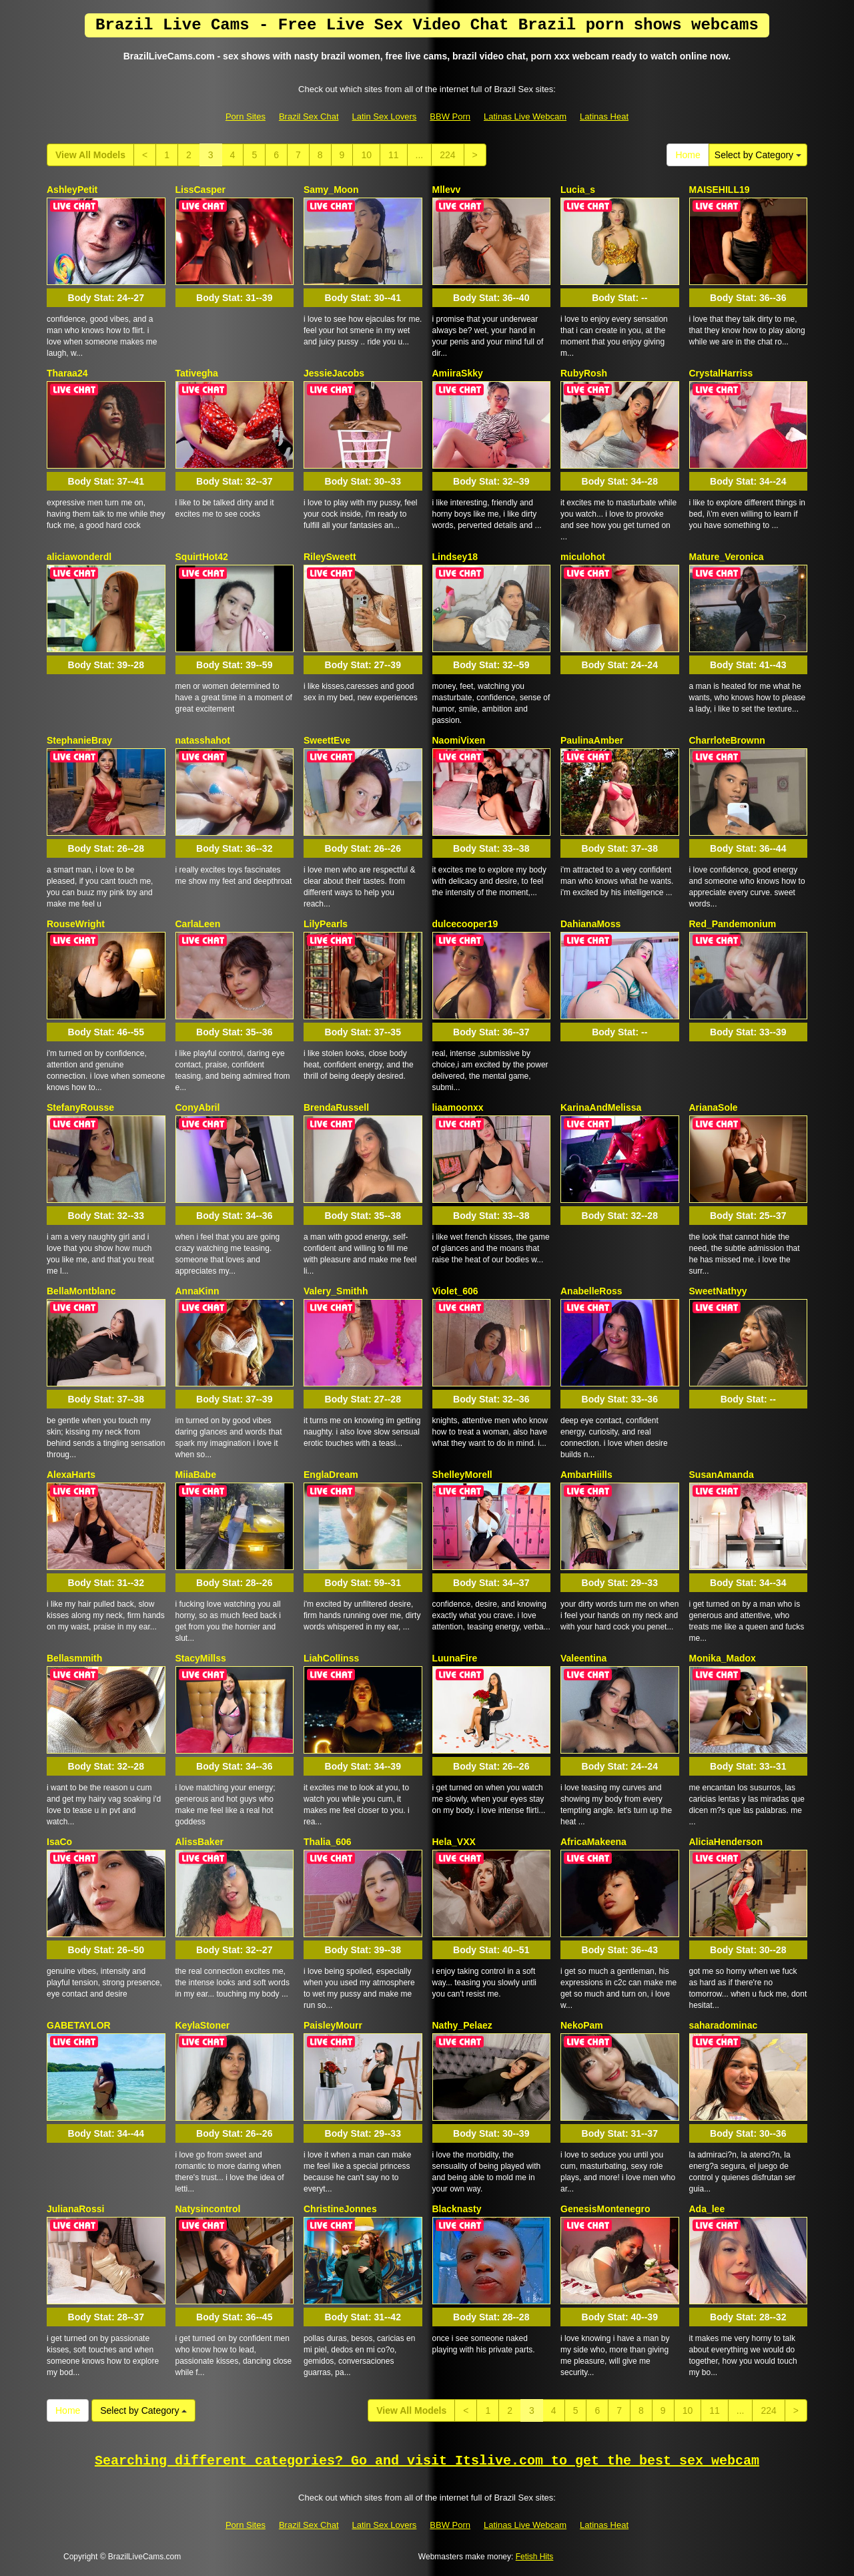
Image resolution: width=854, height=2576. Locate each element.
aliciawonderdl (79, 556)
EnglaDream (331, 1474)
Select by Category (758, 155)
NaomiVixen (459, 740)
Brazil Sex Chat (309, 116)
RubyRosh (583, 373)
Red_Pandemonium (733, 924)
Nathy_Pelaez (462, 2025)
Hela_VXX (454, 1841)
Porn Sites (246, 116)
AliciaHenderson (726, 1841)
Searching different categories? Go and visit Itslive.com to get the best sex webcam (427, 2461)
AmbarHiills (586, 1474)
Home (687, 155)
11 (393, 155)
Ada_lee (707, 2209)
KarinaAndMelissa (600, 1107)
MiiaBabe (195, 1474)
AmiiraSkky (457, 373)
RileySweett (330, 556)
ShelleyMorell (462, 1474)
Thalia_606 (328, 1841)
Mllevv (446, 189)
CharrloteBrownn (727, 740)
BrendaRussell (336, 1107)
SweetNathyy (718, 1291)
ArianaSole (713, 1107)
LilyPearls (326, 924)
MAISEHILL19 (719, 189)
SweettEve (327, 740)
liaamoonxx (458, 1107)
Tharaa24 (67, 373)
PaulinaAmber (591, 740)
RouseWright (76, 924)
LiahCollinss (331, 1658)
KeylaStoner (202, 2025)
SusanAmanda (721, 1474)
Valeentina (583, 1658)
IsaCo (59, 1841)
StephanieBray (79, 740)
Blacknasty (457, 2209)
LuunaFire (455, 1658)
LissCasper (200, 189)
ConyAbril (197, 1107)
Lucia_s (577, 189)
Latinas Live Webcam (525, 116)
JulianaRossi (75, 2209)
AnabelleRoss (591, 1291)
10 (366, 155)
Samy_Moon (331, 189)
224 (447, 155)
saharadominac (723, 2025)
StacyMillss (200, 1658)
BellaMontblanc (81, 1291)
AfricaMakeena (593, 1841)
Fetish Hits (535, 2556)
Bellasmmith (74, 1658)
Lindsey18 (455, 556)
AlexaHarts (71, 1474)
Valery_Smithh (336, 1291)
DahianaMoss (590, 924)
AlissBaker (199, 1841)
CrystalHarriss (721, 373)
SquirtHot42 (201, 556)
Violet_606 (455, 1291)
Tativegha (196, 373)
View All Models (90, 155)
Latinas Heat (604, 116)
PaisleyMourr (333, 2025)
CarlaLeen (198, 924)
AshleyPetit (72, 189)
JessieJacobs (334, 373)
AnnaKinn (197, 1291)
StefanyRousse (80, 1107)
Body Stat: (106, 297)
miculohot (582, 556)
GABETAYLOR (79, 2025)
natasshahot (202, 740)
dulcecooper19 (465, 924)
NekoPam (581, 2025)
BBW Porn (450, 116)
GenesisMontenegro (605, 2209)
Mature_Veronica (726, 556)
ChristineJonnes (340, 2209)
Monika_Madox (722, 1658)
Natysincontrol (208, 2209)
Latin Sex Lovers (384, 116)
